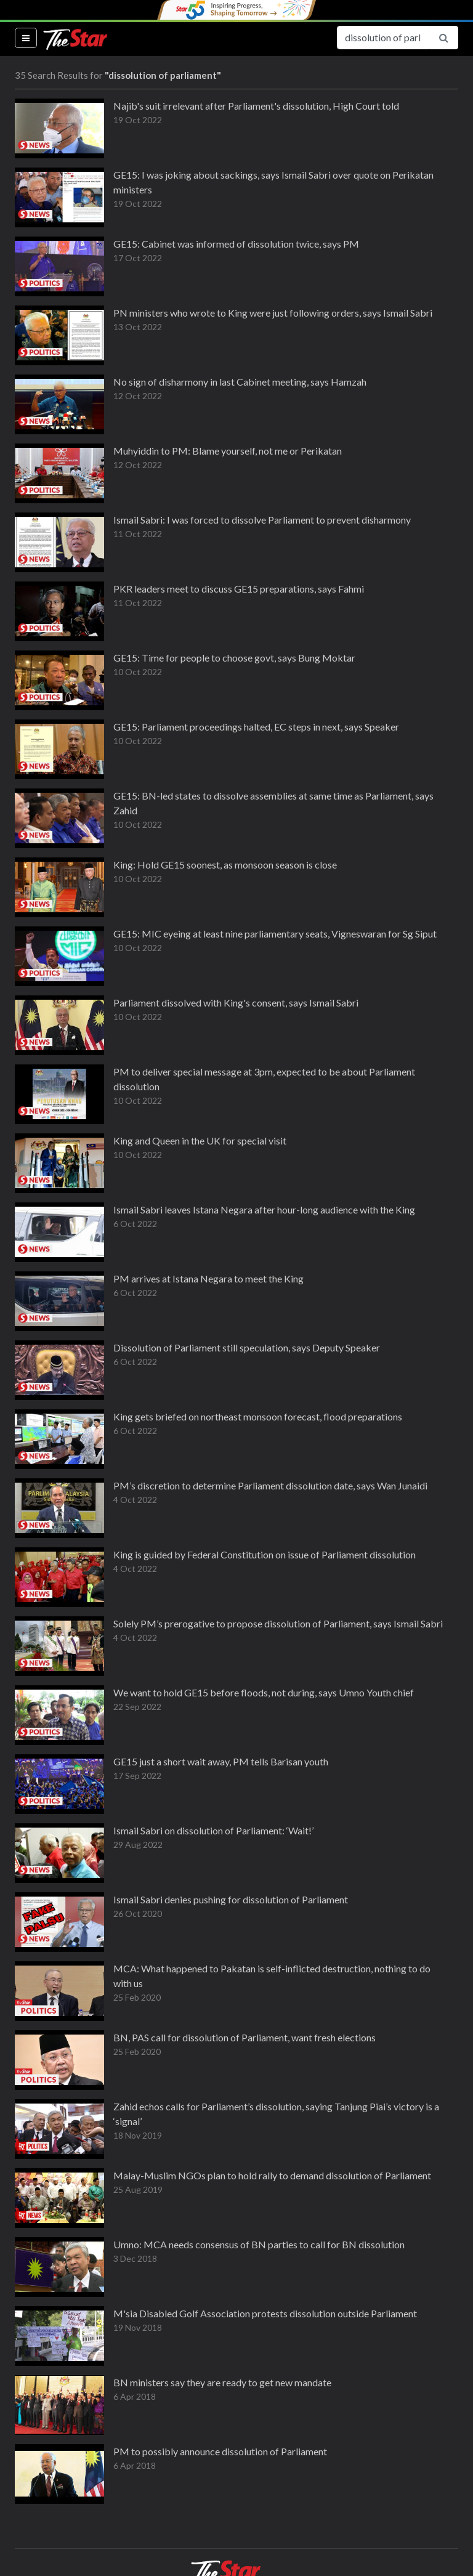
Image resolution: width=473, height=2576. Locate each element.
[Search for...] (383, 37)
